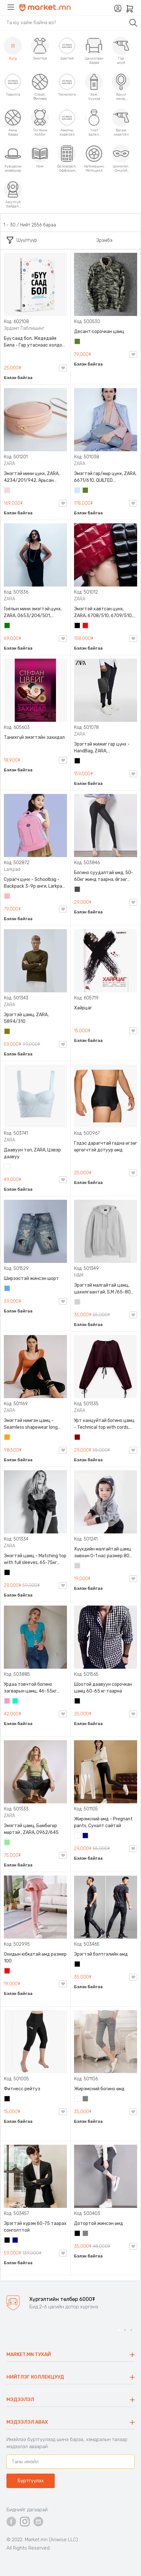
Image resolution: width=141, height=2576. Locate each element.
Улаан (86, 626)
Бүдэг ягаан (7, 1701)
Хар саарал (77, 889)
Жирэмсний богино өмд (99, 2089)
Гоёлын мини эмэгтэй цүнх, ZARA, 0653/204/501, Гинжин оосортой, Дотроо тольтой (33, 612)
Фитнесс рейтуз (22, 2089)
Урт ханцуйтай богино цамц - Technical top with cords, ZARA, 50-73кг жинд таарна (104, 1424)
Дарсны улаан (77, 1437)
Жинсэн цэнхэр (7, 1289)
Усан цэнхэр (77, 490)
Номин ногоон (15, 1701)
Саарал (86, 2099)
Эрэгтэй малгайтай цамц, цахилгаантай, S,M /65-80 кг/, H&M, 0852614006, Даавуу (102, 1289)
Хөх (86, 1836)
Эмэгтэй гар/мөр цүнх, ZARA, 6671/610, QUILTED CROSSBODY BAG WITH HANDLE (105, 477)
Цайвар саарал (77, 1302)
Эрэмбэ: (104, 240)
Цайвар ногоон (7, 1843)
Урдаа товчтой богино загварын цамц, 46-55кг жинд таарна (30, 1688)
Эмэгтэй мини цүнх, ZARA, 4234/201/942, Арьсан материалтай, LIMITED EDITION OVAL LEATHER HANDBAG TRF (32, 477)
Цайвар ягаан (7, 896)
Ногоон (7, 626)
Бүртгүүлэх (30, 2481)
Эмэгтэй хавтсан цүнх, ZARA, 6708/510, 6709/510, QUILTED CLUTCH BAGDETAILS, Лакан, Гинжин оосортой (105, 612)
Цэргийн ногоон (77, 342)
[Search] (64, 22)
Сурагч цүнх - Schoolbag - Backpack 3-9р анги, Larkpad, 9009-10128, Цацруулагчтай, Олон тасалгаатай (35, 883)
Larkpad (12, 869)
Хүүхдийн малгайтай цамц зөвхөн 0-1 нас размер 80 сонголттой (102, 1552)
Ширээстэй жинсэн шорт (31, 1278)
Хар (77, 626)
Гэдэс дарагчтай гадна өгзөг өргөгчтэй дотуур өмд (105, 1146)
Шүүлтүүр (22, 240)
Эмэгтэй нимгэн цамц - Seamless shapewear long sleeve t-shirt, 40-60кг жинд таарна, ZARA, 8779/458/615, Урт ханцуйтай (35, 1424)
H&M (78, 1275)
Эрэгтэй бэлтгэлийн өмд (101, 1954)
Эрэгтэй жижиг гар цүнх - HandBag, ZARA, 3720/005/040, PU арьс (102, 747)
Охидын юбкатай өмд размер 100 (35, 1957)
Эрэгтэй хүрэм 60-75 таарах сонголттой (35, 2227)
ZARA (9, 463)
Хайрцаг (83, 1008)
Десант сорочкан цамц (99, 331)
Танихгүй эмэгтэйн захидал (34, 737)
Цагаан (7, 1167)
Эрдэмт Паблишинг (24, 328)
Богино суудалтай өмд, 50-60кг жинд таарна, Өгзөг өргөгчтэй (103, 876)
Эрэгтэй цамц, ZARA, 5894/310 (26, 1018)
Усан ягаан (7, 490)
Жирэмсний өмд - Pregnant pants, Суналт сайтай (103, 1822)
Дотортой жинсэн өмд (98, 2223)
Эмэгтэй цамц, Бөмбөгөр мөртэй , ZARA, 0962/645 (31, 1829)
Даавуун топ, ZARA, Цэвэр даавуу (32, 1153)
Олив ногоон (7, 1032)
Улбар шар (7, 1437)
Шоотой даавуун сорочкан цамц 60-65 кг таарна (103, 1688)
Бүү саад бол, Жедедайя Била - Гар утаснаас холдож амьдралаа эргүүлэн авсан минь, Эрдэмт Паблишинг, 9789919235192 (35, 342)
